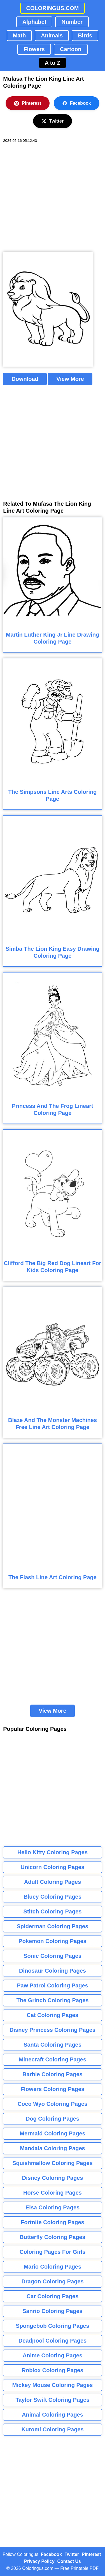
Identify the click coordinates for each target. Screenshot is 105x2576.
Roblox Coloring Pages (52, 2370)
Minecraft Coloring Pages (52, 2059)
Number (72, 22)
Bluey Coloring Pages (52, 1897)
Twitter (52, 121)
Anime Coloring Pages (52, 2355)
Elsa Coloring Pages (52, 2207)
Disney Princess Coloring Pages (52, 2030)
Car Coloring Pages (53, 2296)
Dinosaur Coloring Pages (52, 1971)
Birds (85, 35)
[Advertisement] (52, 197)
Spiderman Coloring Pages (52, 1926)
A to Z (52, 63)
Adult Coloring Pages (52, 1882)
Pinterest (27, 103)
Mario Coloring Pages (52, 2267)
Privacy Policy (39, 2561)
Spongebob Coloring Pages (52, 2326)
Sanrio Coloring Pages (52, 2311)
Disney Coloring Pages (52, 2178)
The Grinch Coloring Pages (53, 2000)
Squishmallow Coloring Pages (52, 2163)
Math (19, 35)
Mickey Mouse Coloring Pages (52, 2385)
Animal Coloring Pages (52, 2415)
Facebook (76, 103)
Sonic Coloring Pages (52, 1956)
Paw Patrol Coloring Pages (52, 1985)
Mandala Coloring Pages (52, 2148)
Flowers (34, 49)
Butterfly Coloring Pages (52, 2237)
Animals (52, 35)
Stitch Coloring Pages (53, 1911)
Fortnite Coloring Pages (52, 2222)
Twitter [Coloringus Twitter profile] (72, 2554)
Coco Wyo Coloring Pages (53, 2104)
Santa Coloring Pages (52, 2045)
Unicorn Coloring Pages (53, 1867)
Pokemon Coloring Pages (52, 1941)
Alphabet (34, 22)
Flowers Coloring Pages (53, 2089)
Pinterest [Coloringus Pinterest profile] (91, 2554)
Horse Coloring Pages (52, 2193)
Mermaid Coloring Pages (52, 2133)
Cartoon (70, 49)
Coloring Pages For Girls (53, 2252)
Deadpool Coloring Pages (52, 2341)
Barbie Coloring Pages (52, 2074)
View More (70, 379)
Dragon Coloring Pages (52, 2281)
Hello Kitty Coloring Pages (52, 1852)
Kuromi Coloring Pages (52, 2429)
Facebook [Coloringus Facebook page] (51, 2554)
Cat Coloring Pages (52, 2015)
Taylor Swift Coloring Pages (52, 2400)
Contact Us (69, 2561)
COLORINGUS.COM (52, 8)
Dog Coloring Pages (52, 2119)
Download (24, 379)
